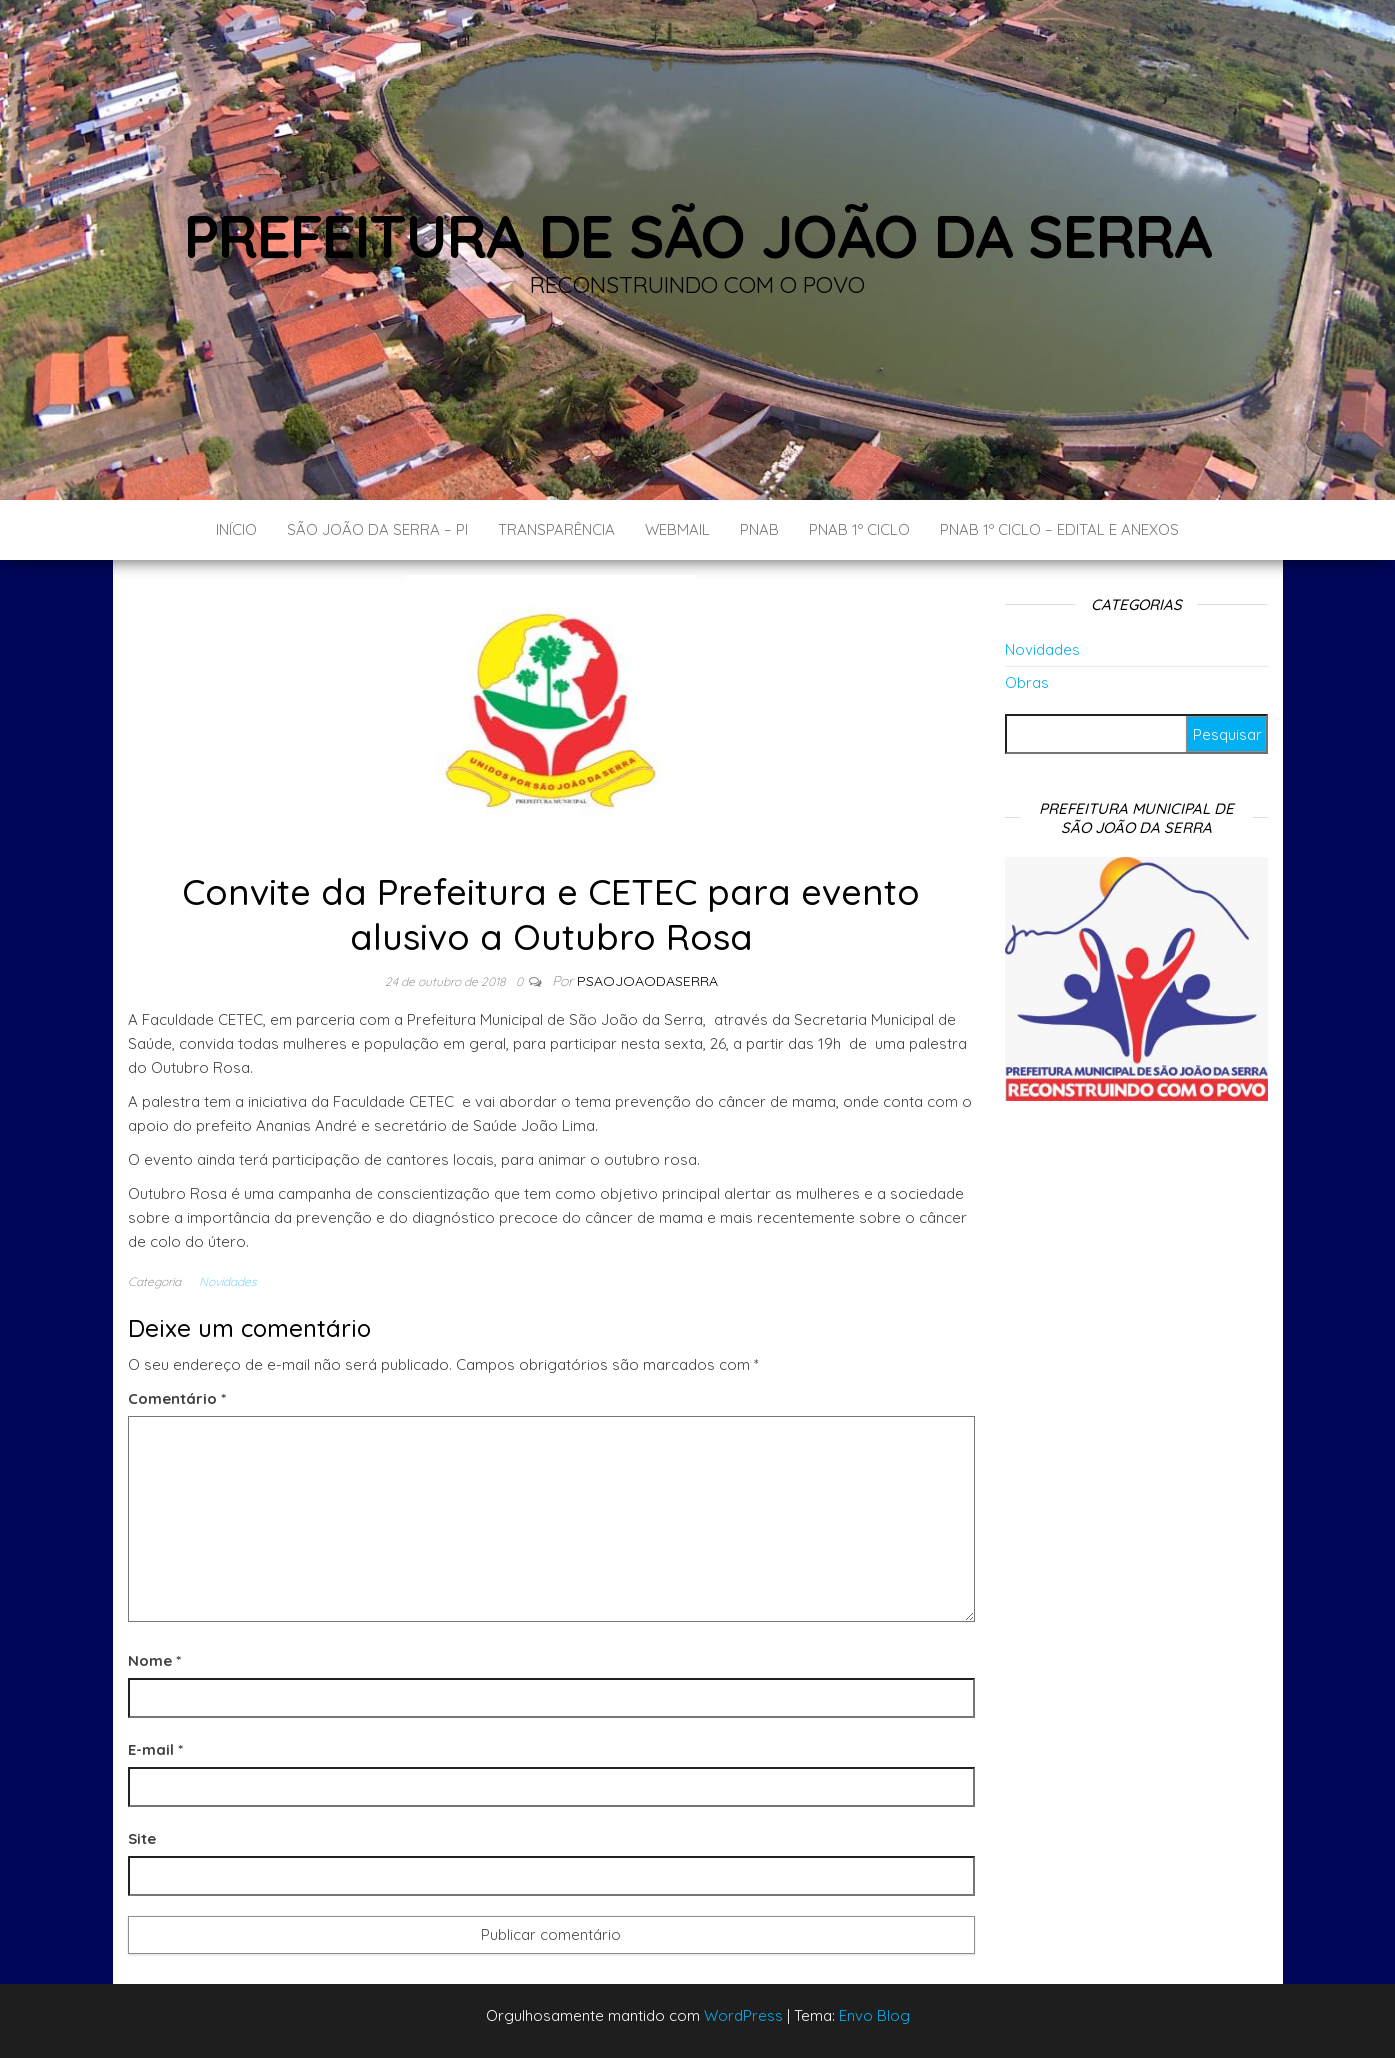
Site (142, 1838)
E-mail (155, 1749)
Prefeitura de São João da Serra (698, 235)
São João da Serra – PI (377, 529)
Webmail (677, 529)
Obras (1027, 682)
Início (236, 529)
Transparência (556, 529)
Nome (154, 1660)
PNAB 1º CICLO (859, 529)
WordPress (743, 2015)
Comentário (177, 1398)
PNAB (759, 529)
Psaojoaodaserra (647, 981)
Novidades (228, 1281)
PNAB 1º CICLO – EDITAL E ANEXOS (1059, 529)
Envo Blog (874, 2015)
